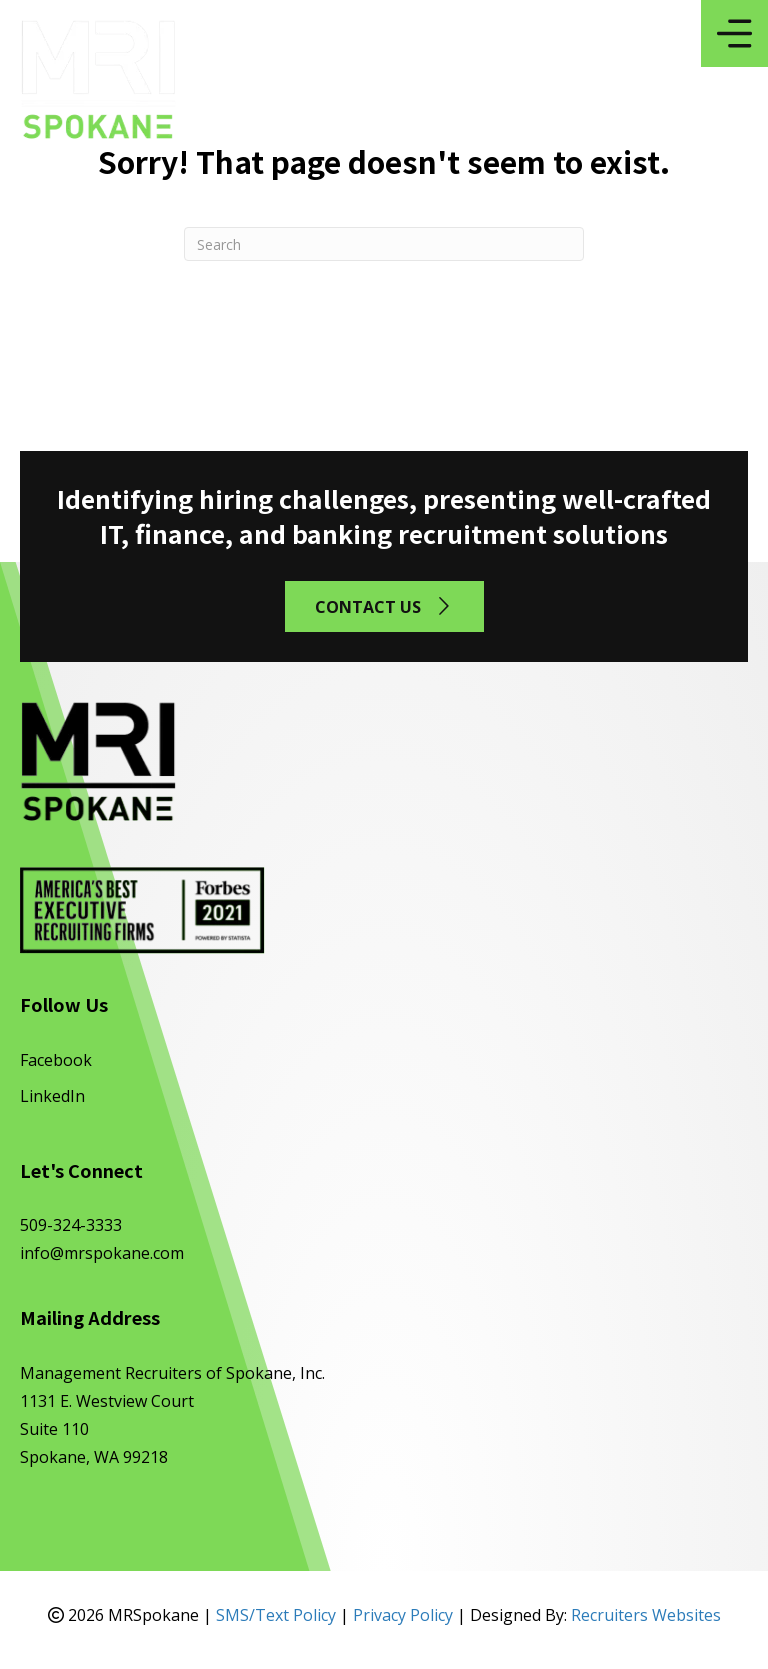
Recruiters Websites (646, 1615)
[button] (384, 606)
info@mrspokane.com (102, 1253)
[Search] (384, 244)
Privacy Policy (403, 1615)
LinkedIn (52, 1096)
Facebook (56, 1060)
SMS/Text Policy (276, 1615)
